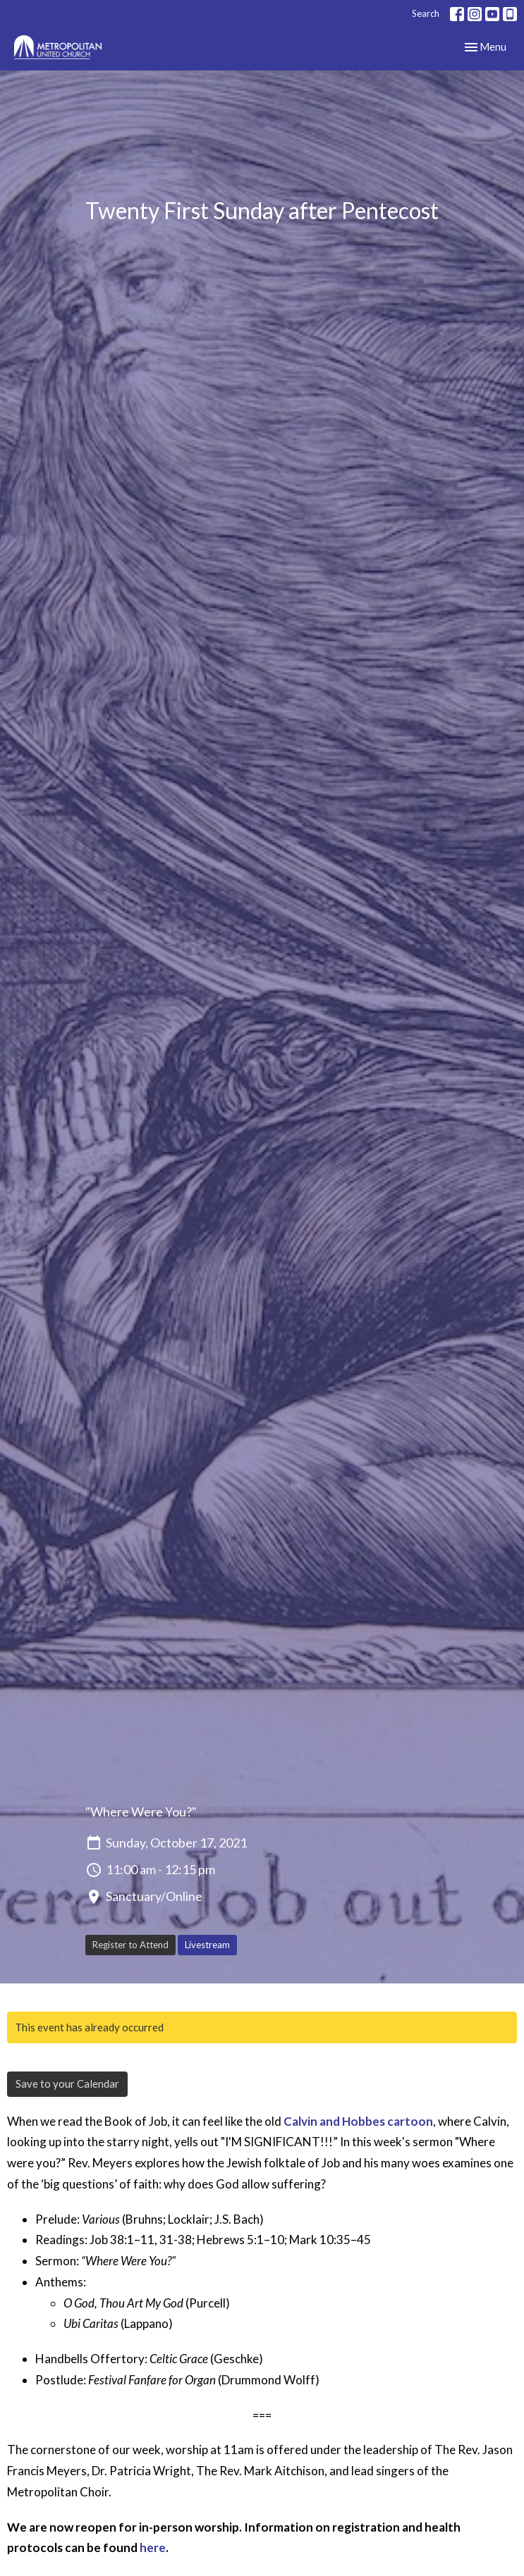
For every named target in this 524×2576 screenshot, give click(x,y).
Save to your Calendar (67, 2083)
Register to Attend (130, 1944)
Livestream (207, 1944)
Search (425, 13)
